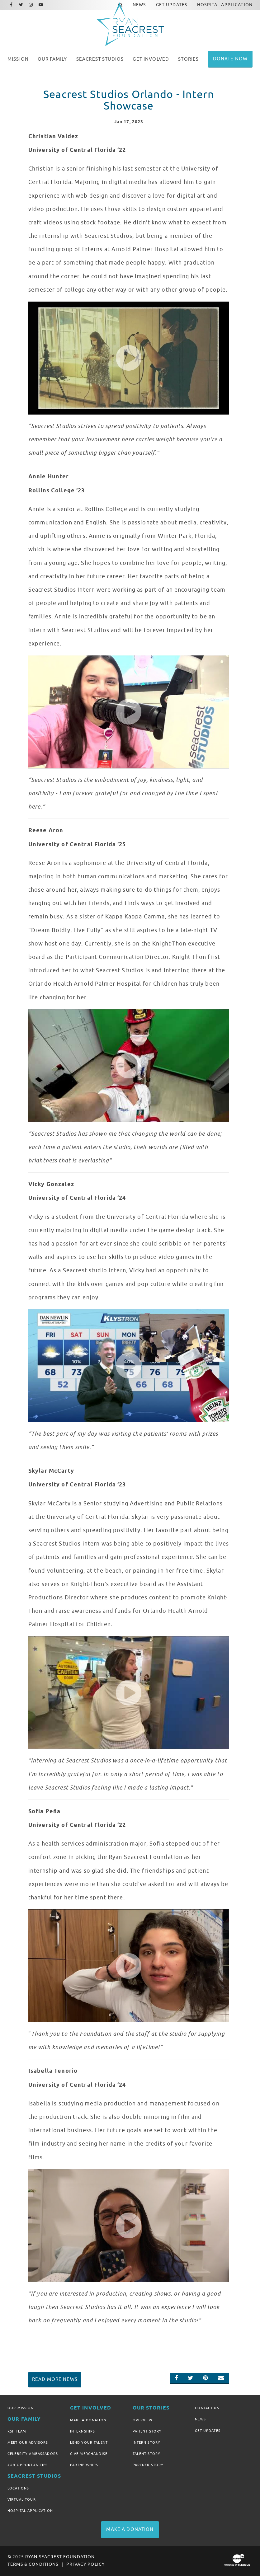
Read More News (55, 2379)
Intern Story (147, 2442)
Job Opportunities (27, 2465)
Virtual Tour (21, 2499)
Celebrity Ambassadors (32, 2454)
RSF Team (16, 2431)
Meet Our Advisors (27, 2442)
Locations (18, 2488)
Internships (82, 2431)
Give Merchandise (88, 2454)
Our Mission (20, 2408)
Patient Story (147, 2431)
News (200, 2419)
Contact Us (207, 2408)
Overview (143, 2420)
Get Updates (207, 2430)
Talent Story (147, 2454)
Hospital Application (30, 2510)
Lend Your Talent (89, 2442)
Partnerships (84, 2465)
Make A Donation (88, 2420)
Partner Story (148, 2465)
